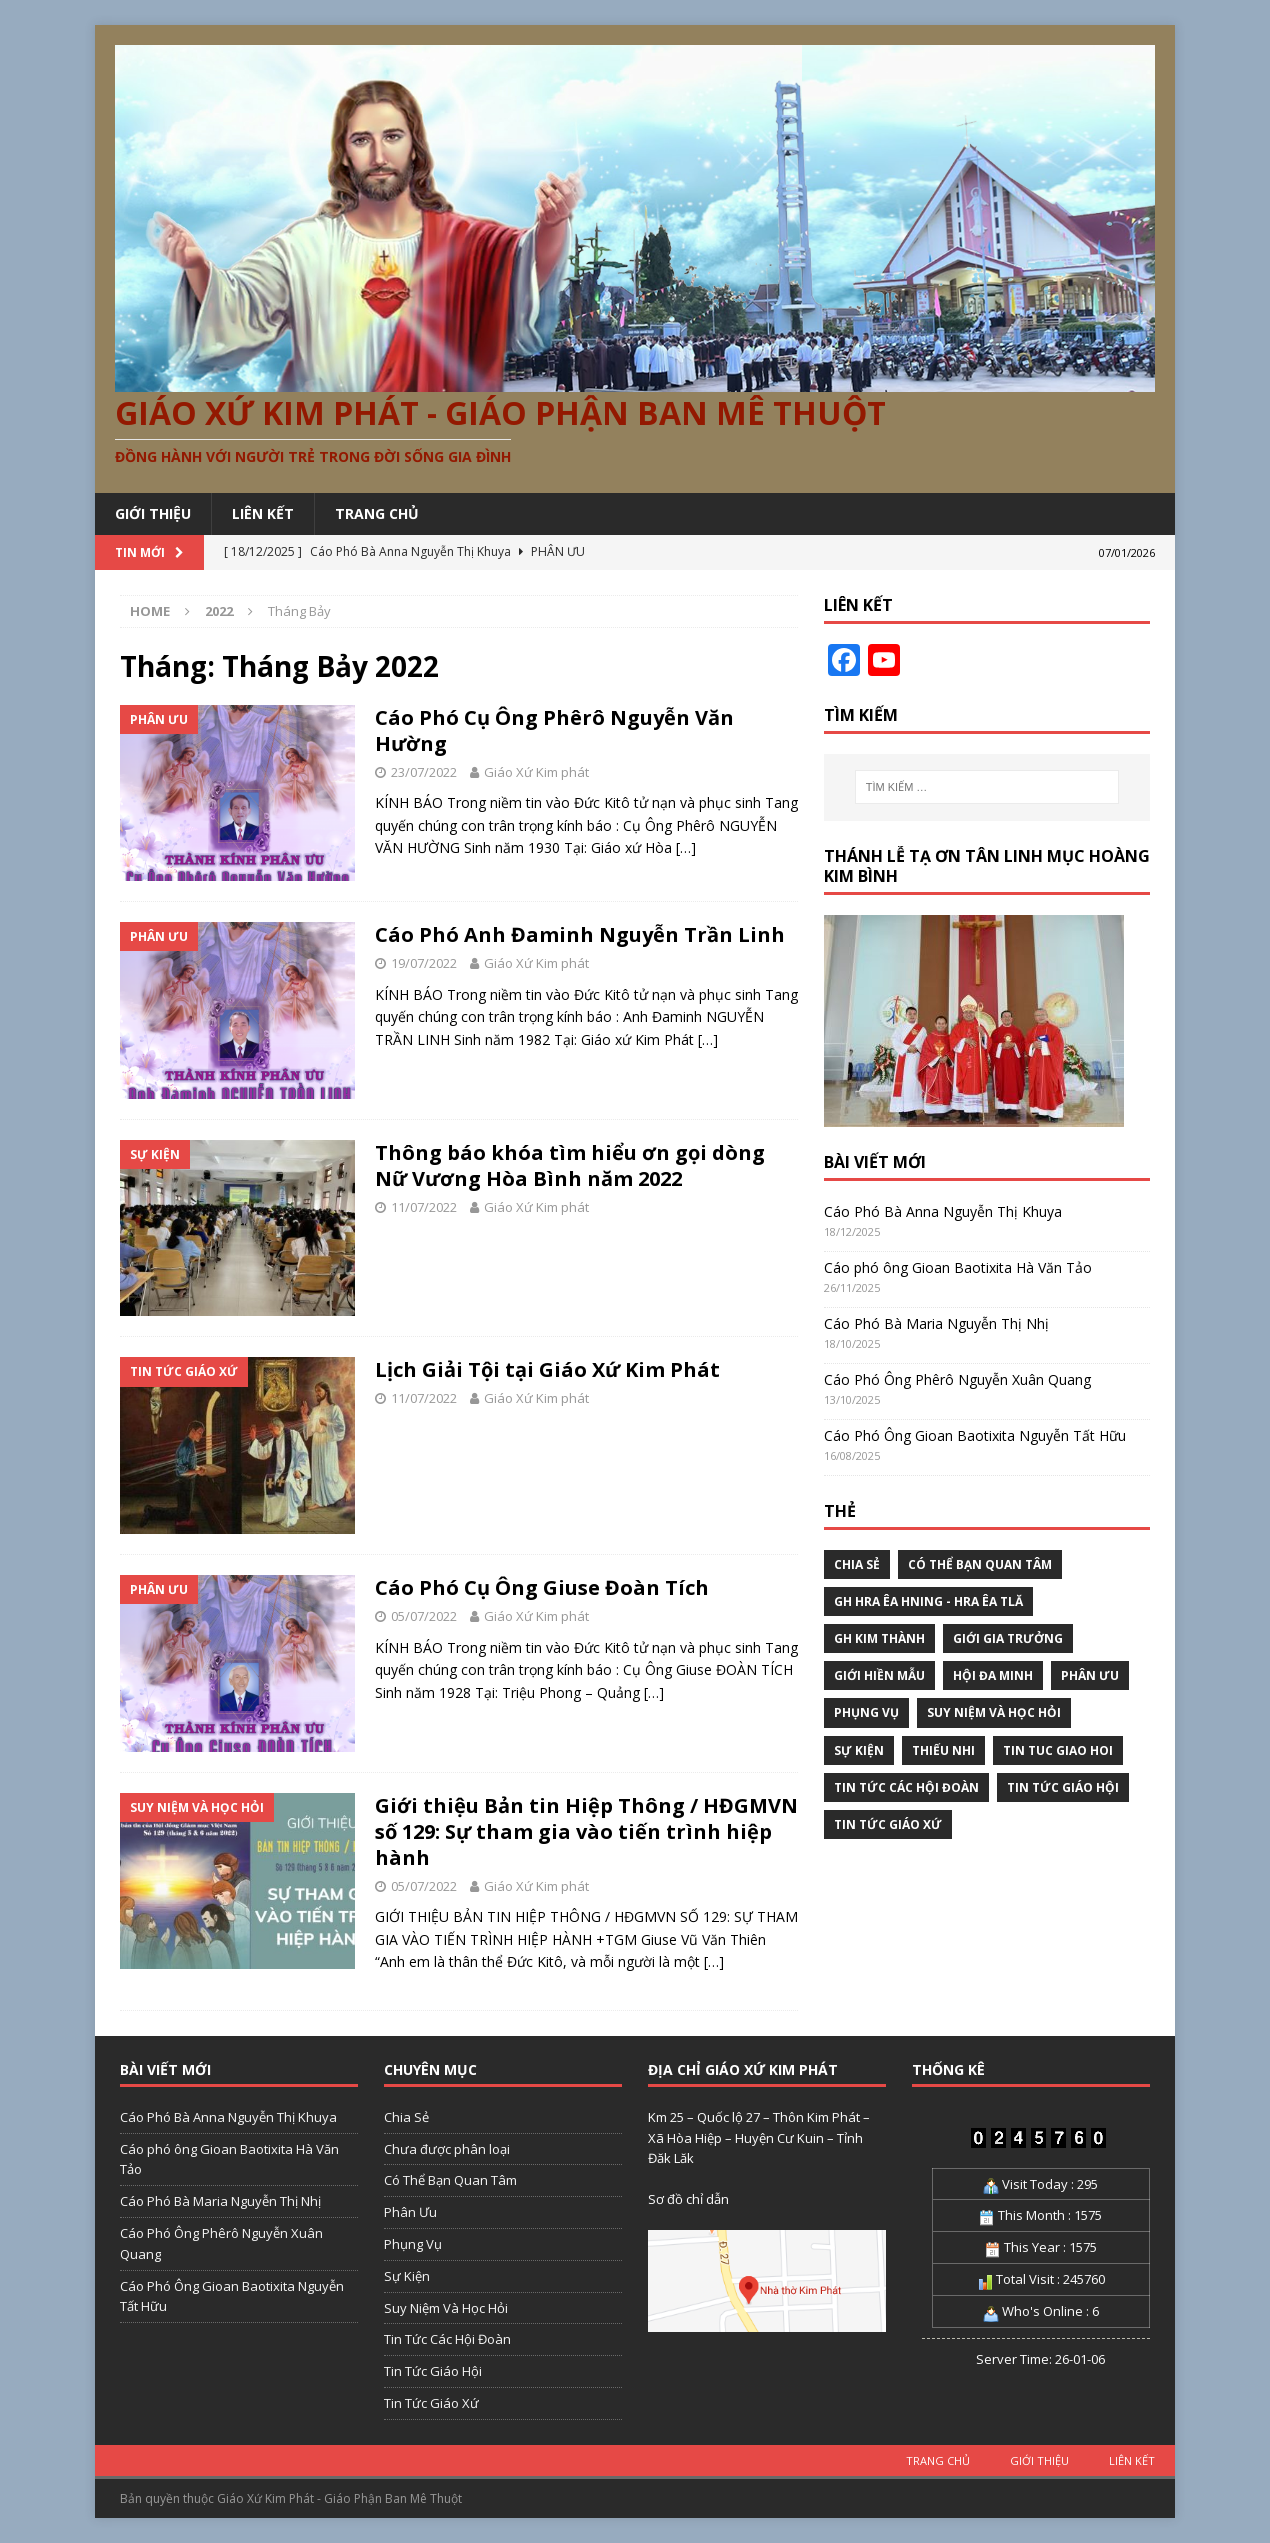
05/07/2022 (424, 1616)
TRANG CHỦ (938, 2460)
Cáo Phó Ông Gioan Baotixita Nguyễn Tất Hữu (975, 1435)
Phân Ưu (1090, 1675)
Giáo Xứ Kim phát (536, 772)
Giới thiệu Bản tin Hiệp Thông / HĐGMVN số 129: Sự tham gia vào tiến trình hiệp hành (586, 1831)
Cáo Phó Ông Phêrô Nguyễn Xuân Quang (957, 1379)
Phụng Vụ (866, 1712)
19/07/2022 (424, 963)
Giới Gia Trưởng (1008, 1638)
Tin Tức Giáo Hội (1063, 1787)
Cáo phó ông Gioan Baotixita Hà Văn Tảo (958, 1267)
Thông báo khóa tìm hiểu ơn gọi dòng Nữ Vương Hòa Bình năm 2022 (570, 1165)
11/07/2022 (424, 1207)
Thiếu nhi (943, 1750)
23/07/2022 (424, 772)
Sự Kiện (859, 1750)
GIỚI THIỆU (153, 513)
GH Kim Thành (879, 1638)
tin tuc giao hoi (1058, 1750)
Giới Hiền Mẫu (879, 1675)
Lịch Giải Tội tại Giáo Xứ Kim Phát (547, 1369)
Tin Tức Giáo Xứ (888, 1824)
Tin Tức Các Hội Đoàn (906, 1787)
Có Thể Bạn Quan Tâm (980, 1564)
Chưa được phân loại (447, 2149)
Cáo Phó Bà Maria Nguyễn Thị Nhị (936, 1323)
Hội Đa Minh (993, 1675)
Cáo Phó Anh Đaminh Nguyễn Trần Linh (580, 934)
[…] (686, 847)
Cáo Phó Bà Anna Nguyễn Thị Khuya (943, 1211)
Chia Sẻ (857, 1564)
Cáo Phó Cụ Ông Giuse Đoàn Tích (542, 1587)
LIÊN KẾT (263, 513)
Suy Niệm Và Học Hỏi (994, 1712)
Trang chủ (377, 513)
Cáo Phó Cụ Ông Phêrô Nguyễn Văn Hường (554, 730)
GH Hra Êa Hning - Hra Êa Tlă (928, 1601)
